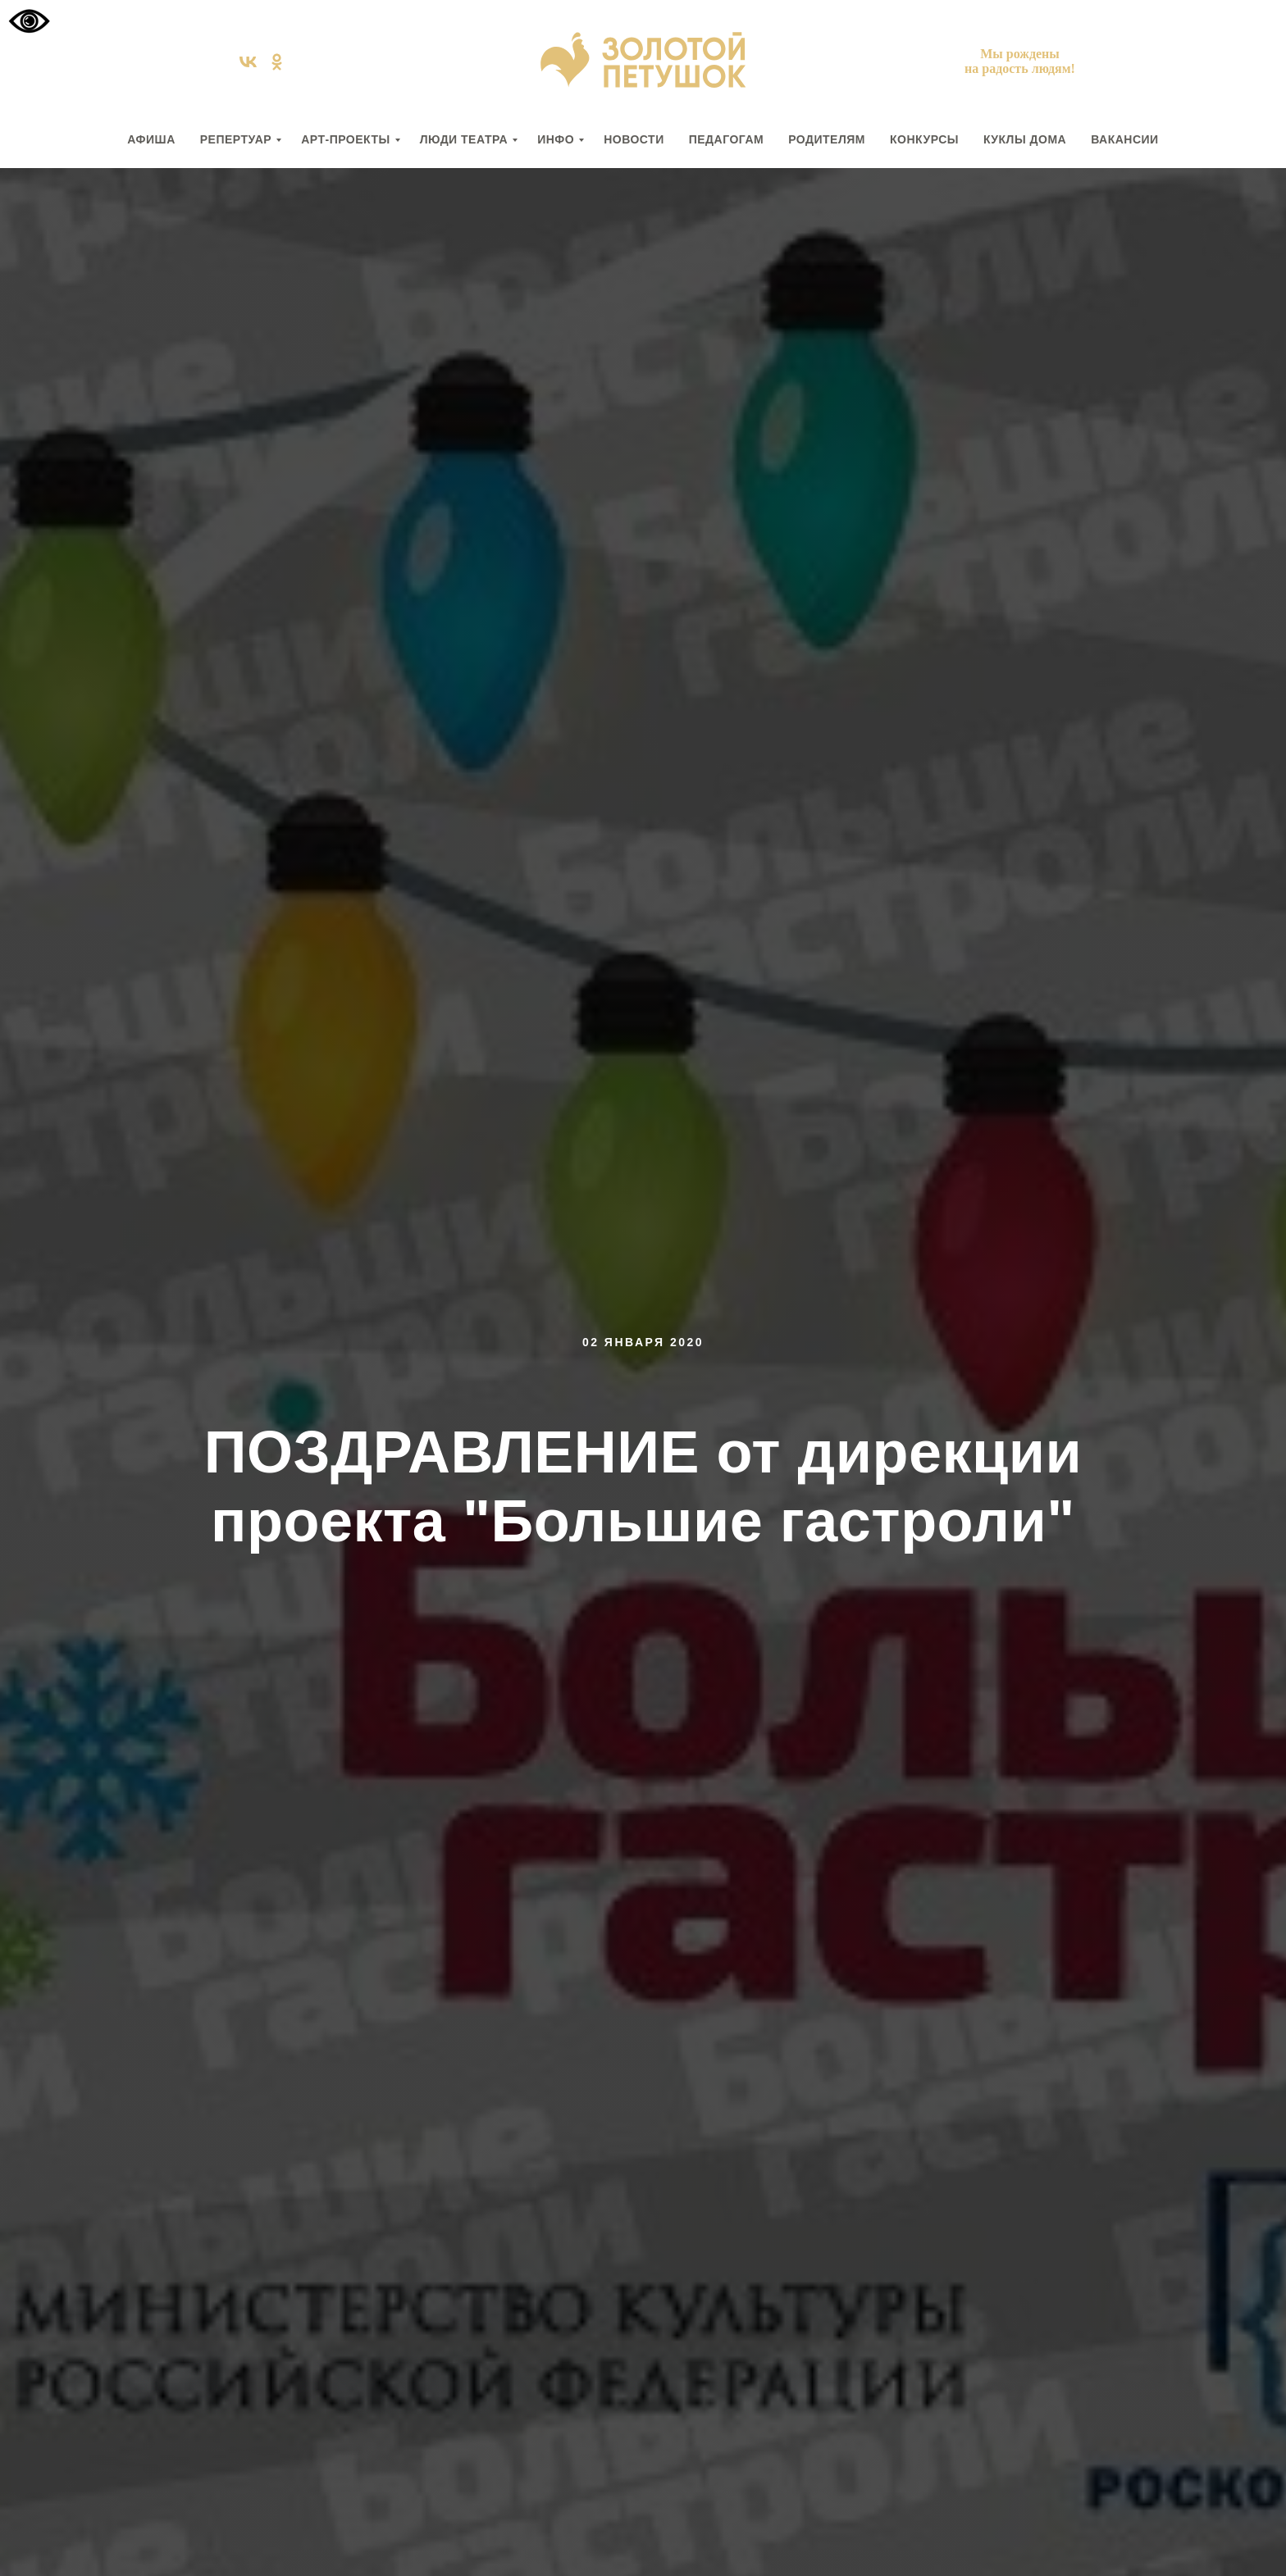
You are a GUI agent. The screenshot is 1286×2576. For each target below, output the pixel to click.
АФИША (151, 139)
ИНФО (555, 139)
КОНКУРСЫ (924, 139)
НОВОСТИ (634, 139)
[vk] (248, 68)
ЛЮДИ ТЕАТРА (464, 139)
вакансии (1125, 139)
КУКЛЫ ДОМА (1024, 139)
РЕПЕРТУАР (235, 139)
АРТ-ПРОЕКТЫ (345, 139)
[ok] (277, 68)
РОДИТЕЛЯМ (826, 139)
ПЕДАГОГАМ (726, 139)
